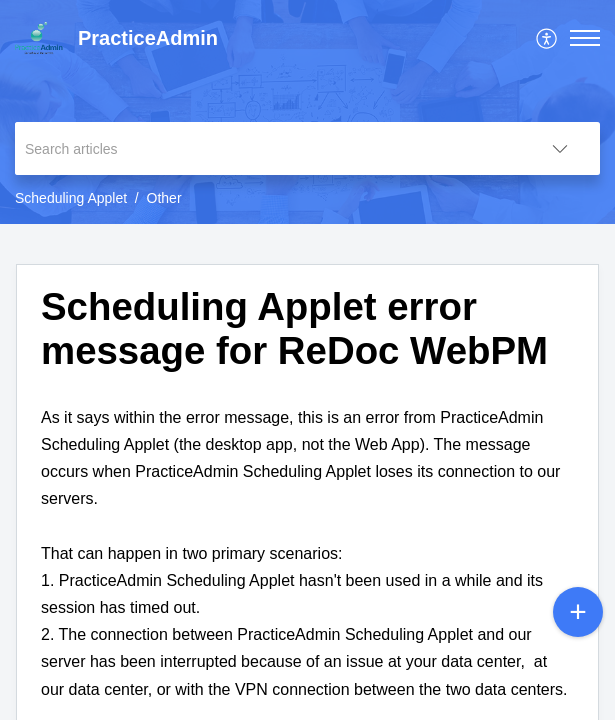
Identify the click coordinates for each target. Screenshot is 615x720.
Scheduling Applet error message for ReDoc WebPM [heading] (294, 328)
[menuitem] (547, 38)
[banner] (307, 112)
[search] (267, 148)
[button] (547, 38)
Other (164, 198)
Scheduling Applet (71, 198)
